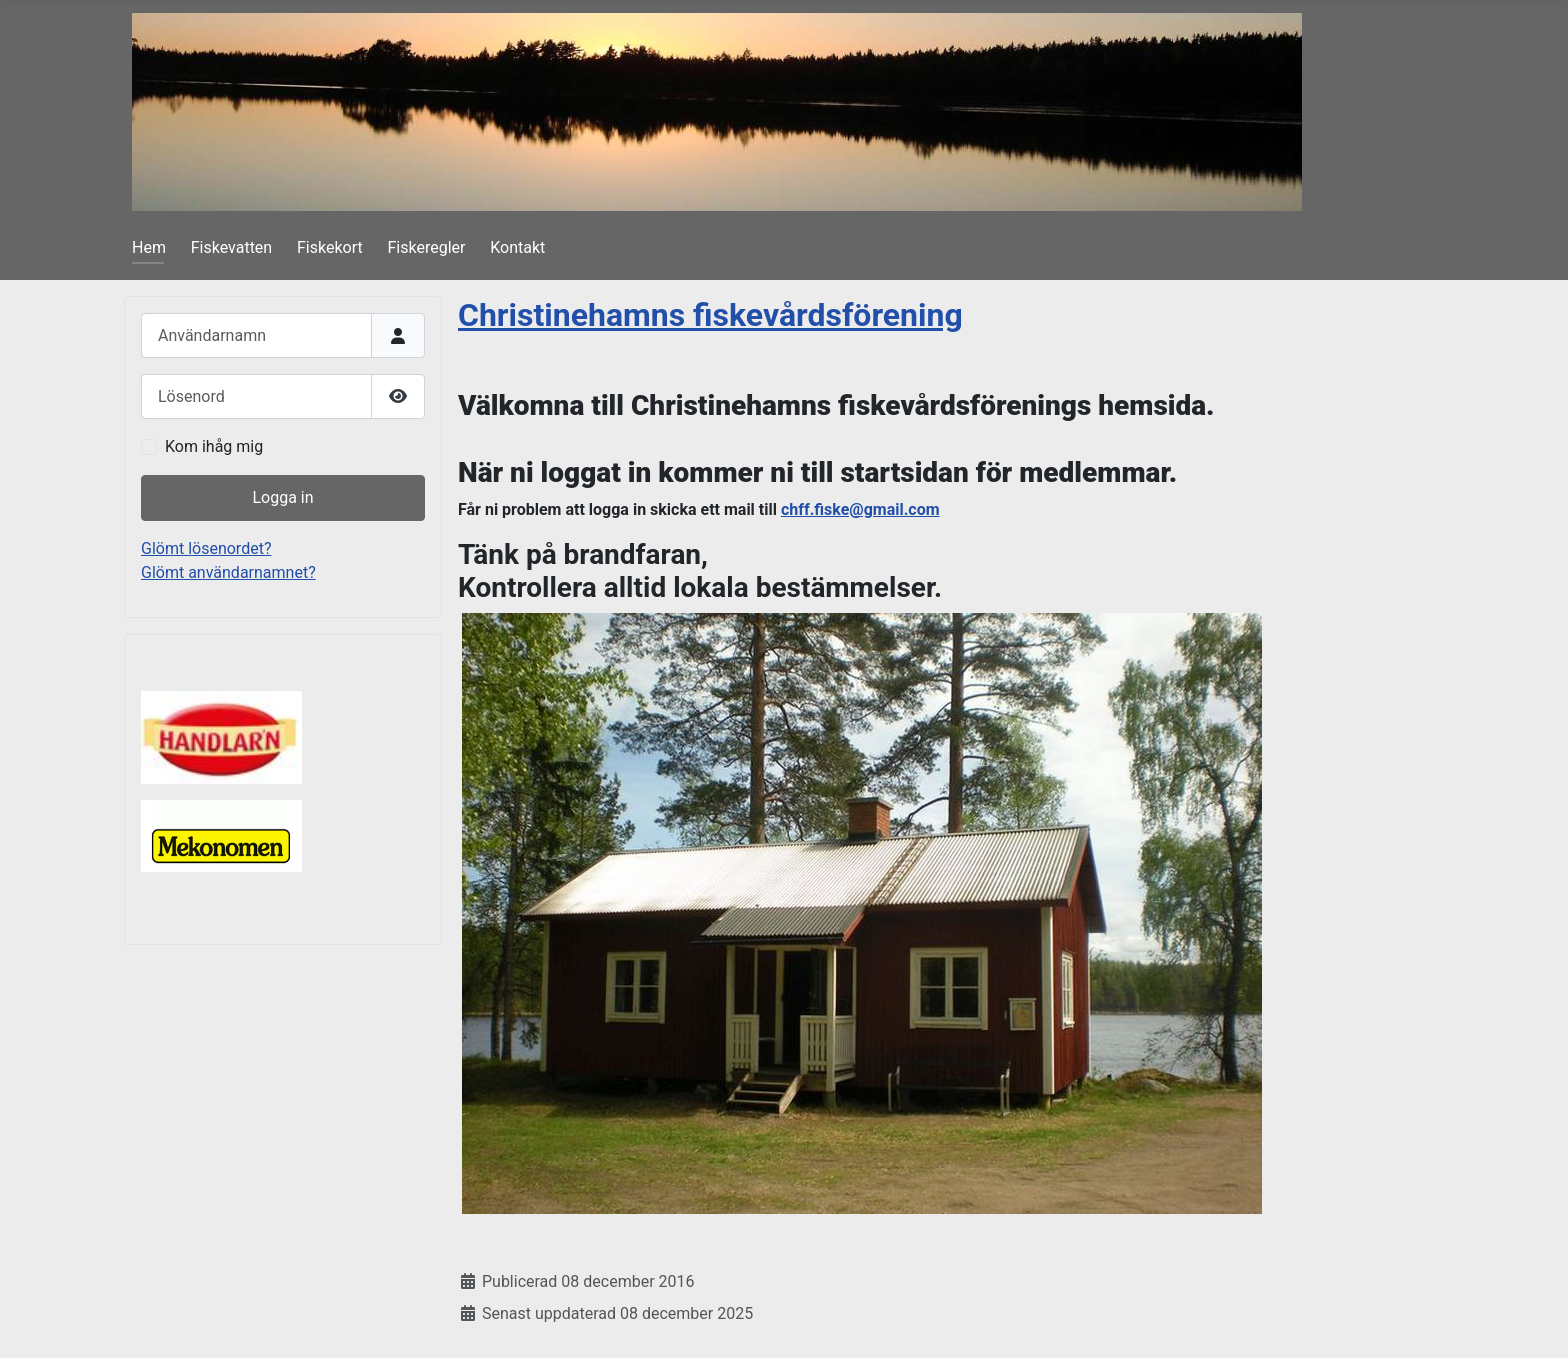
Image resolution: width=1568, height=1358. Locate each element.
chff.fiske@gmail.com (860, 509)
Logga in (282, 497)
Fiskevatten (231, 247)
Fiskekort (330, 247)
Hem (149, 247)
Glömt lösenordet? (206, 548)
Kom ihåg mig (214, 446)
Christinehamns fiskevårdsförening (710, 315)
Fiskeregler (427, 247)
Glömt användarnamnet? (228, 572)
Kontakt (517, 247)
